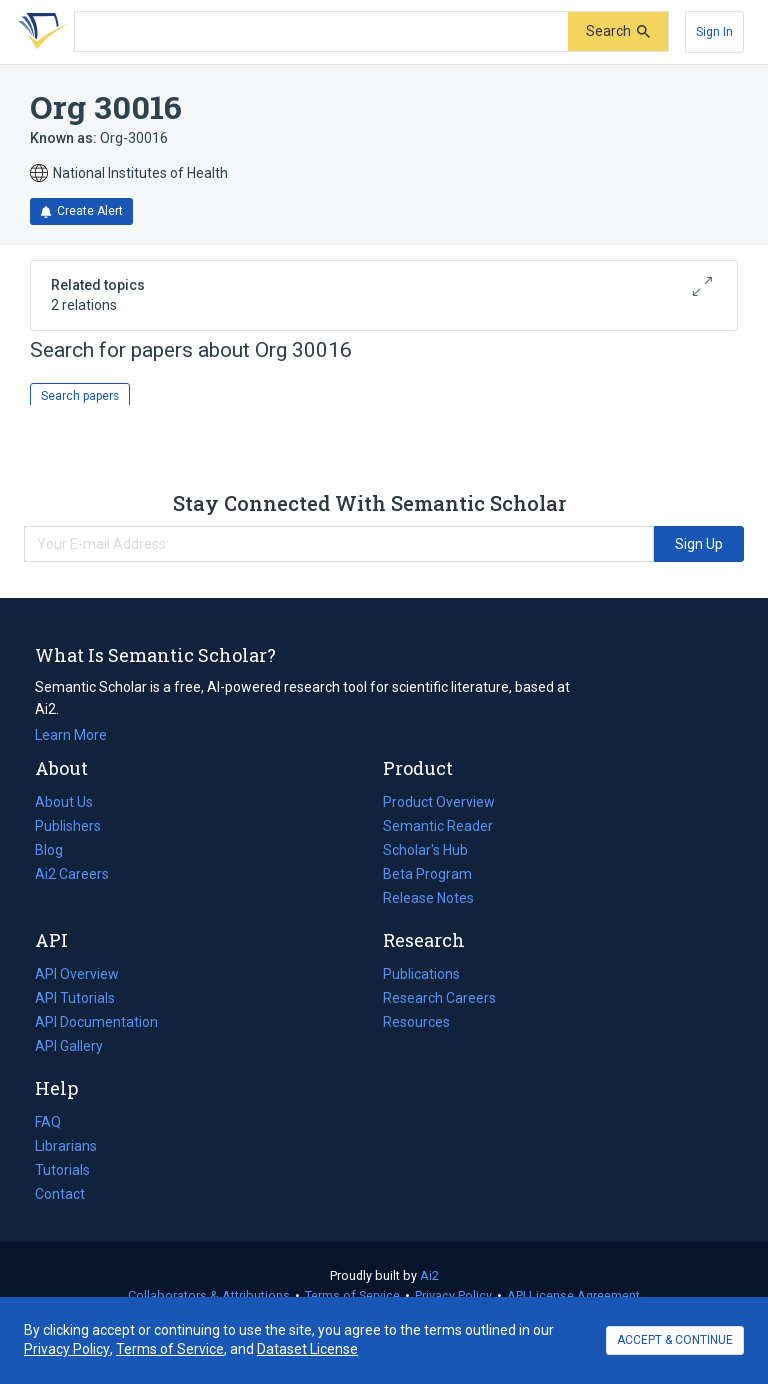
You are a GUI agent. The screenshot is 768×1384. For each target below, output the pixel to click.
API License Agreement (573, 1295)
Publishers (68, 826)
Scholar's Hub (425, 850)
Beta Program (427, 874)
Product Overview (439, 802)
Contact (60, 1194)
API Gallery (69, 1046)
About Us (64, 802)
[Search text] (321, 32)
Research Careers (439, 998)
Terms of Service (352, 1295)
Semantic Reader (438, 826)
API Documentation (96, 1022)
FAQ (48, 1122)
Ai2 (429, 1275)
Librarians (66, 1146)
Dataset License (307, 1349)
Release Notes (428, 898)
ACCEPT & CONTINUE (675, 1340)
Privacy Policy (453, 1295)
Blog (57, 850)
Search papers (80, 396)
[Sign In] (714, 32)
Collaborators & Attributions (209, 1295)
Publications (421, 974)
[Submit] (618, 31)
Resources (416, 1022)
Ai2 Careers (72, 874)
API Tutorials (75, 998)
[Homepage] (39, 32)
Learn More (71, 735)
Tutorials (62, 1170)
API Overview (77, 974)
